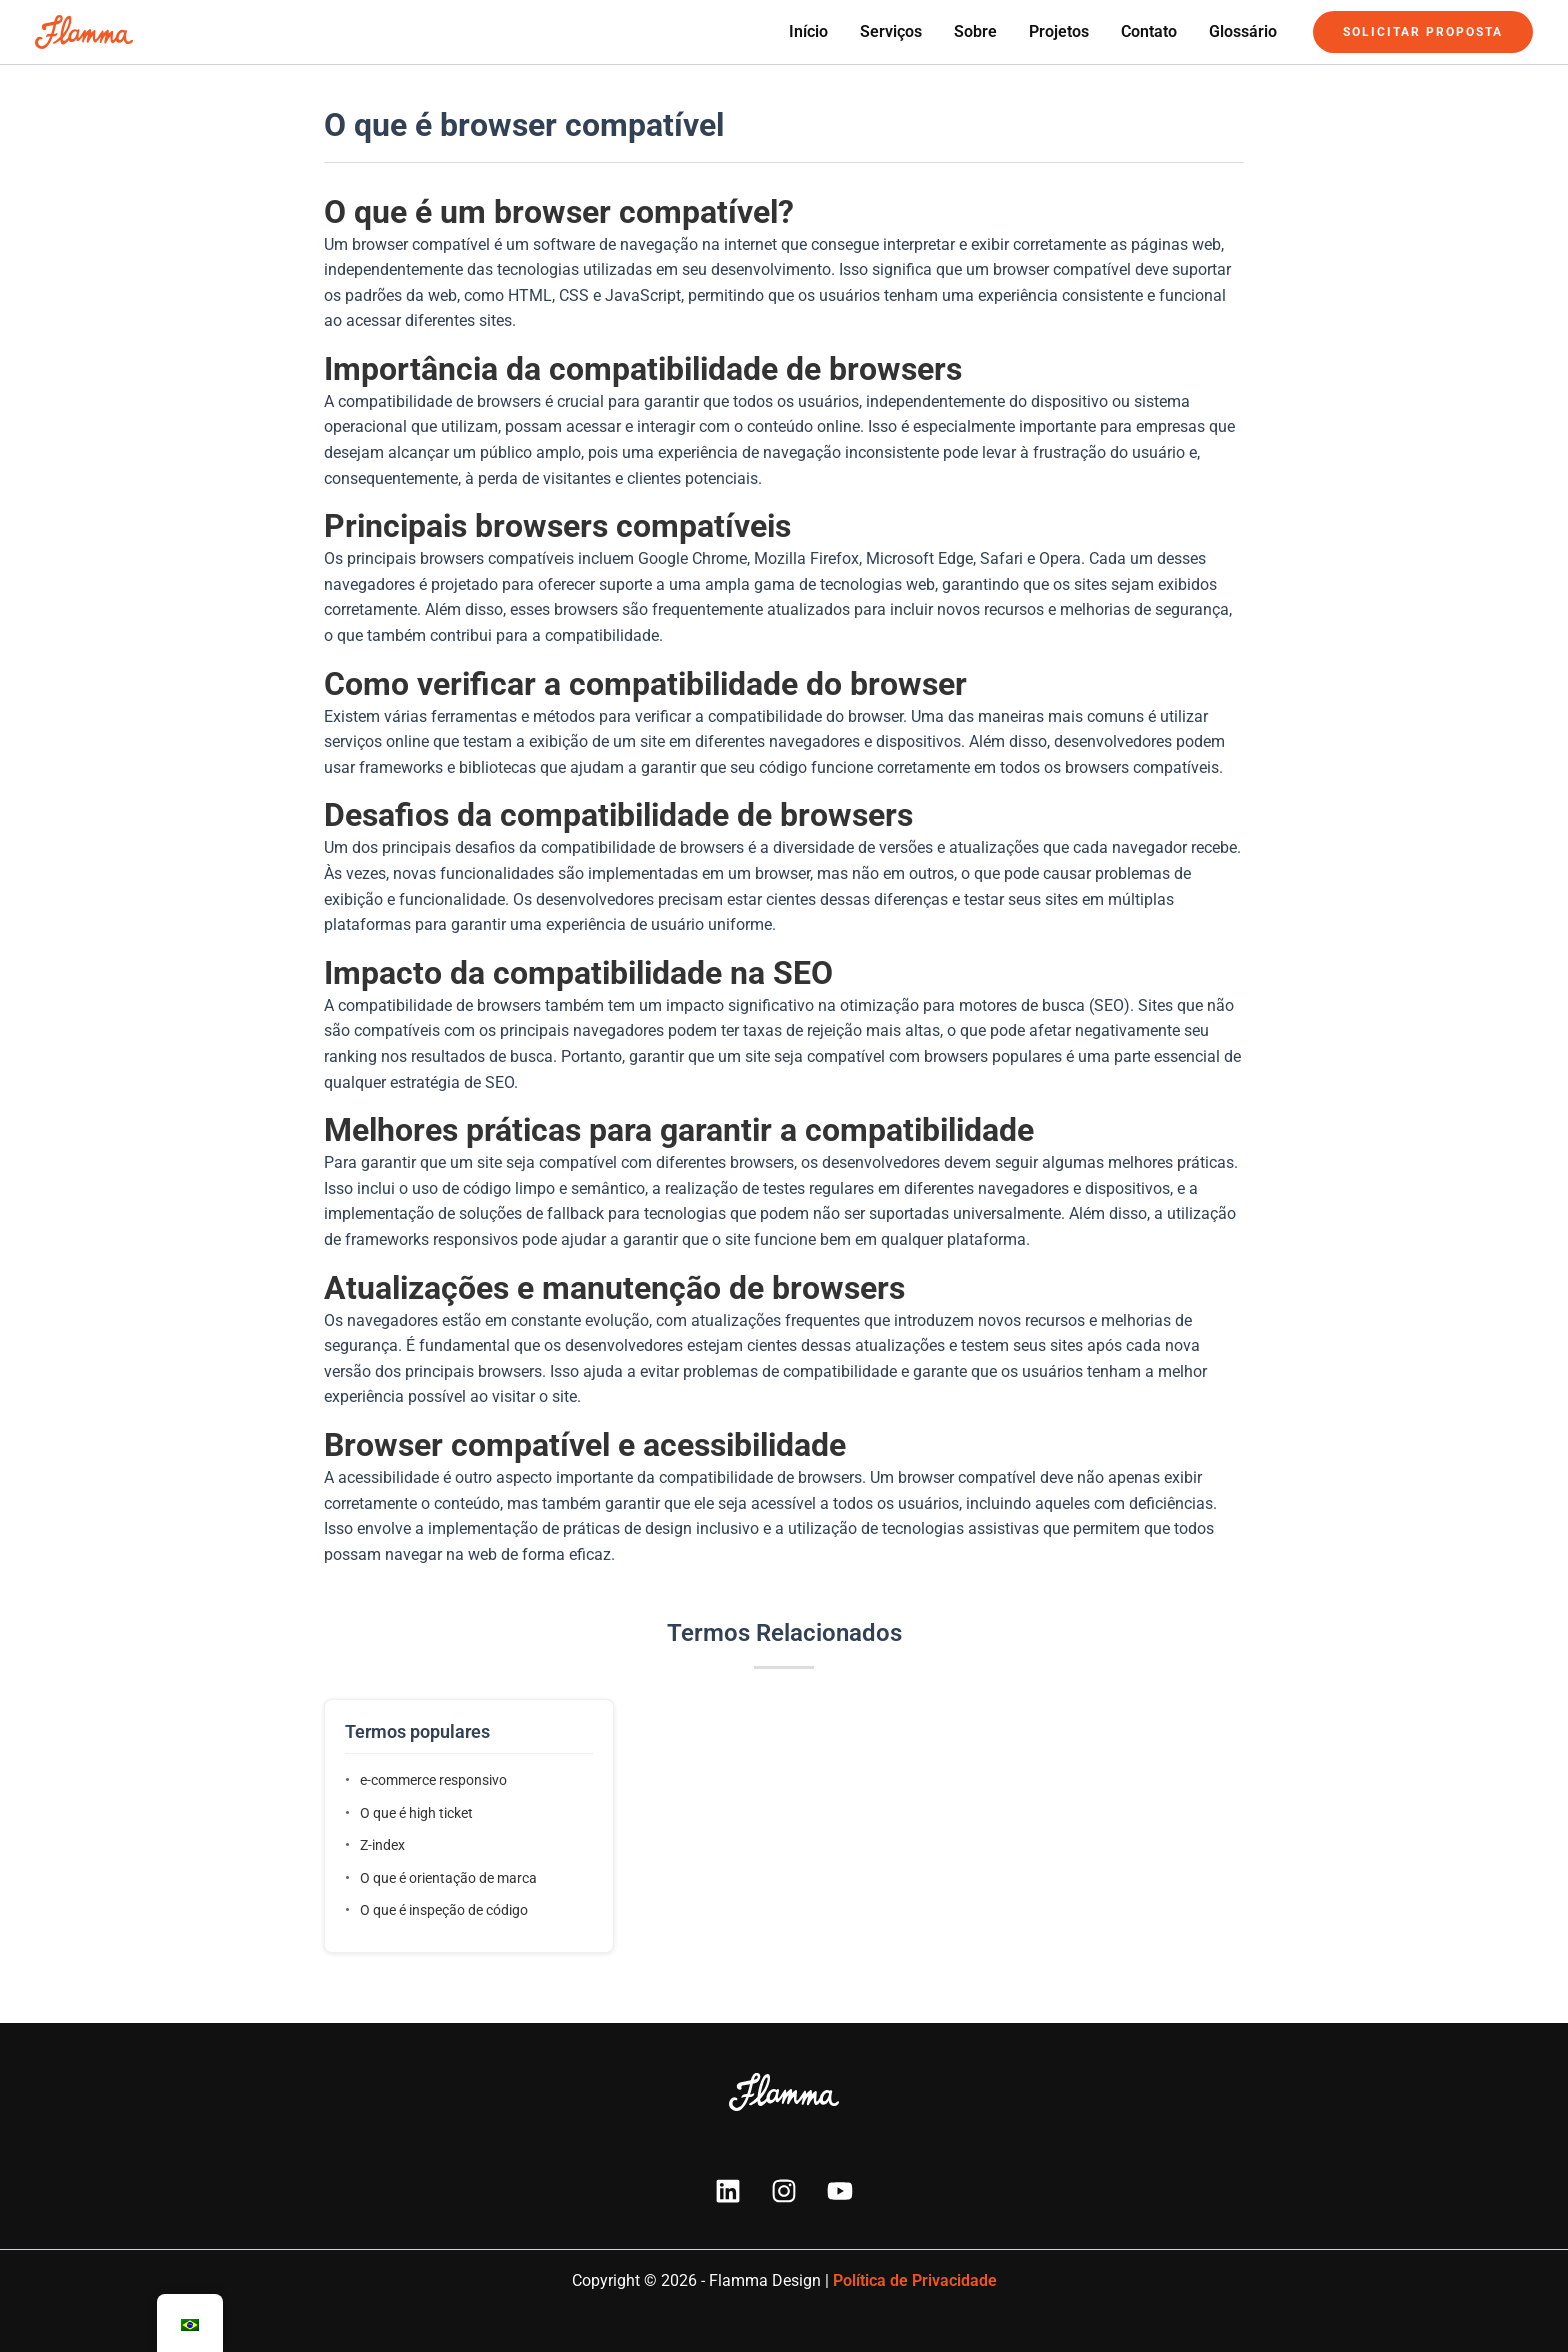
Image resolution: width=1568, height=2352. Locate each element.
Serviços (891, 31)
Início (808, 31)
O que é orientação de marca (448, 1878)
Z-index (382, 1845)
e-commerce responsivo (433, 1780)
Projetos (1059, 31)
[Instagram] (784, 2191)
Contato (1149, 31)
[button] (1423, 32)
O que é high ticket (416, 1813)
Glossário (1243, 31)
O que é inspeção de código (444, 1910)
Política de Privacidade (915, 2280)
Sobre (975, 31)
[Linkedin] (728, 2191)
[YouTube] (840, 2191)
